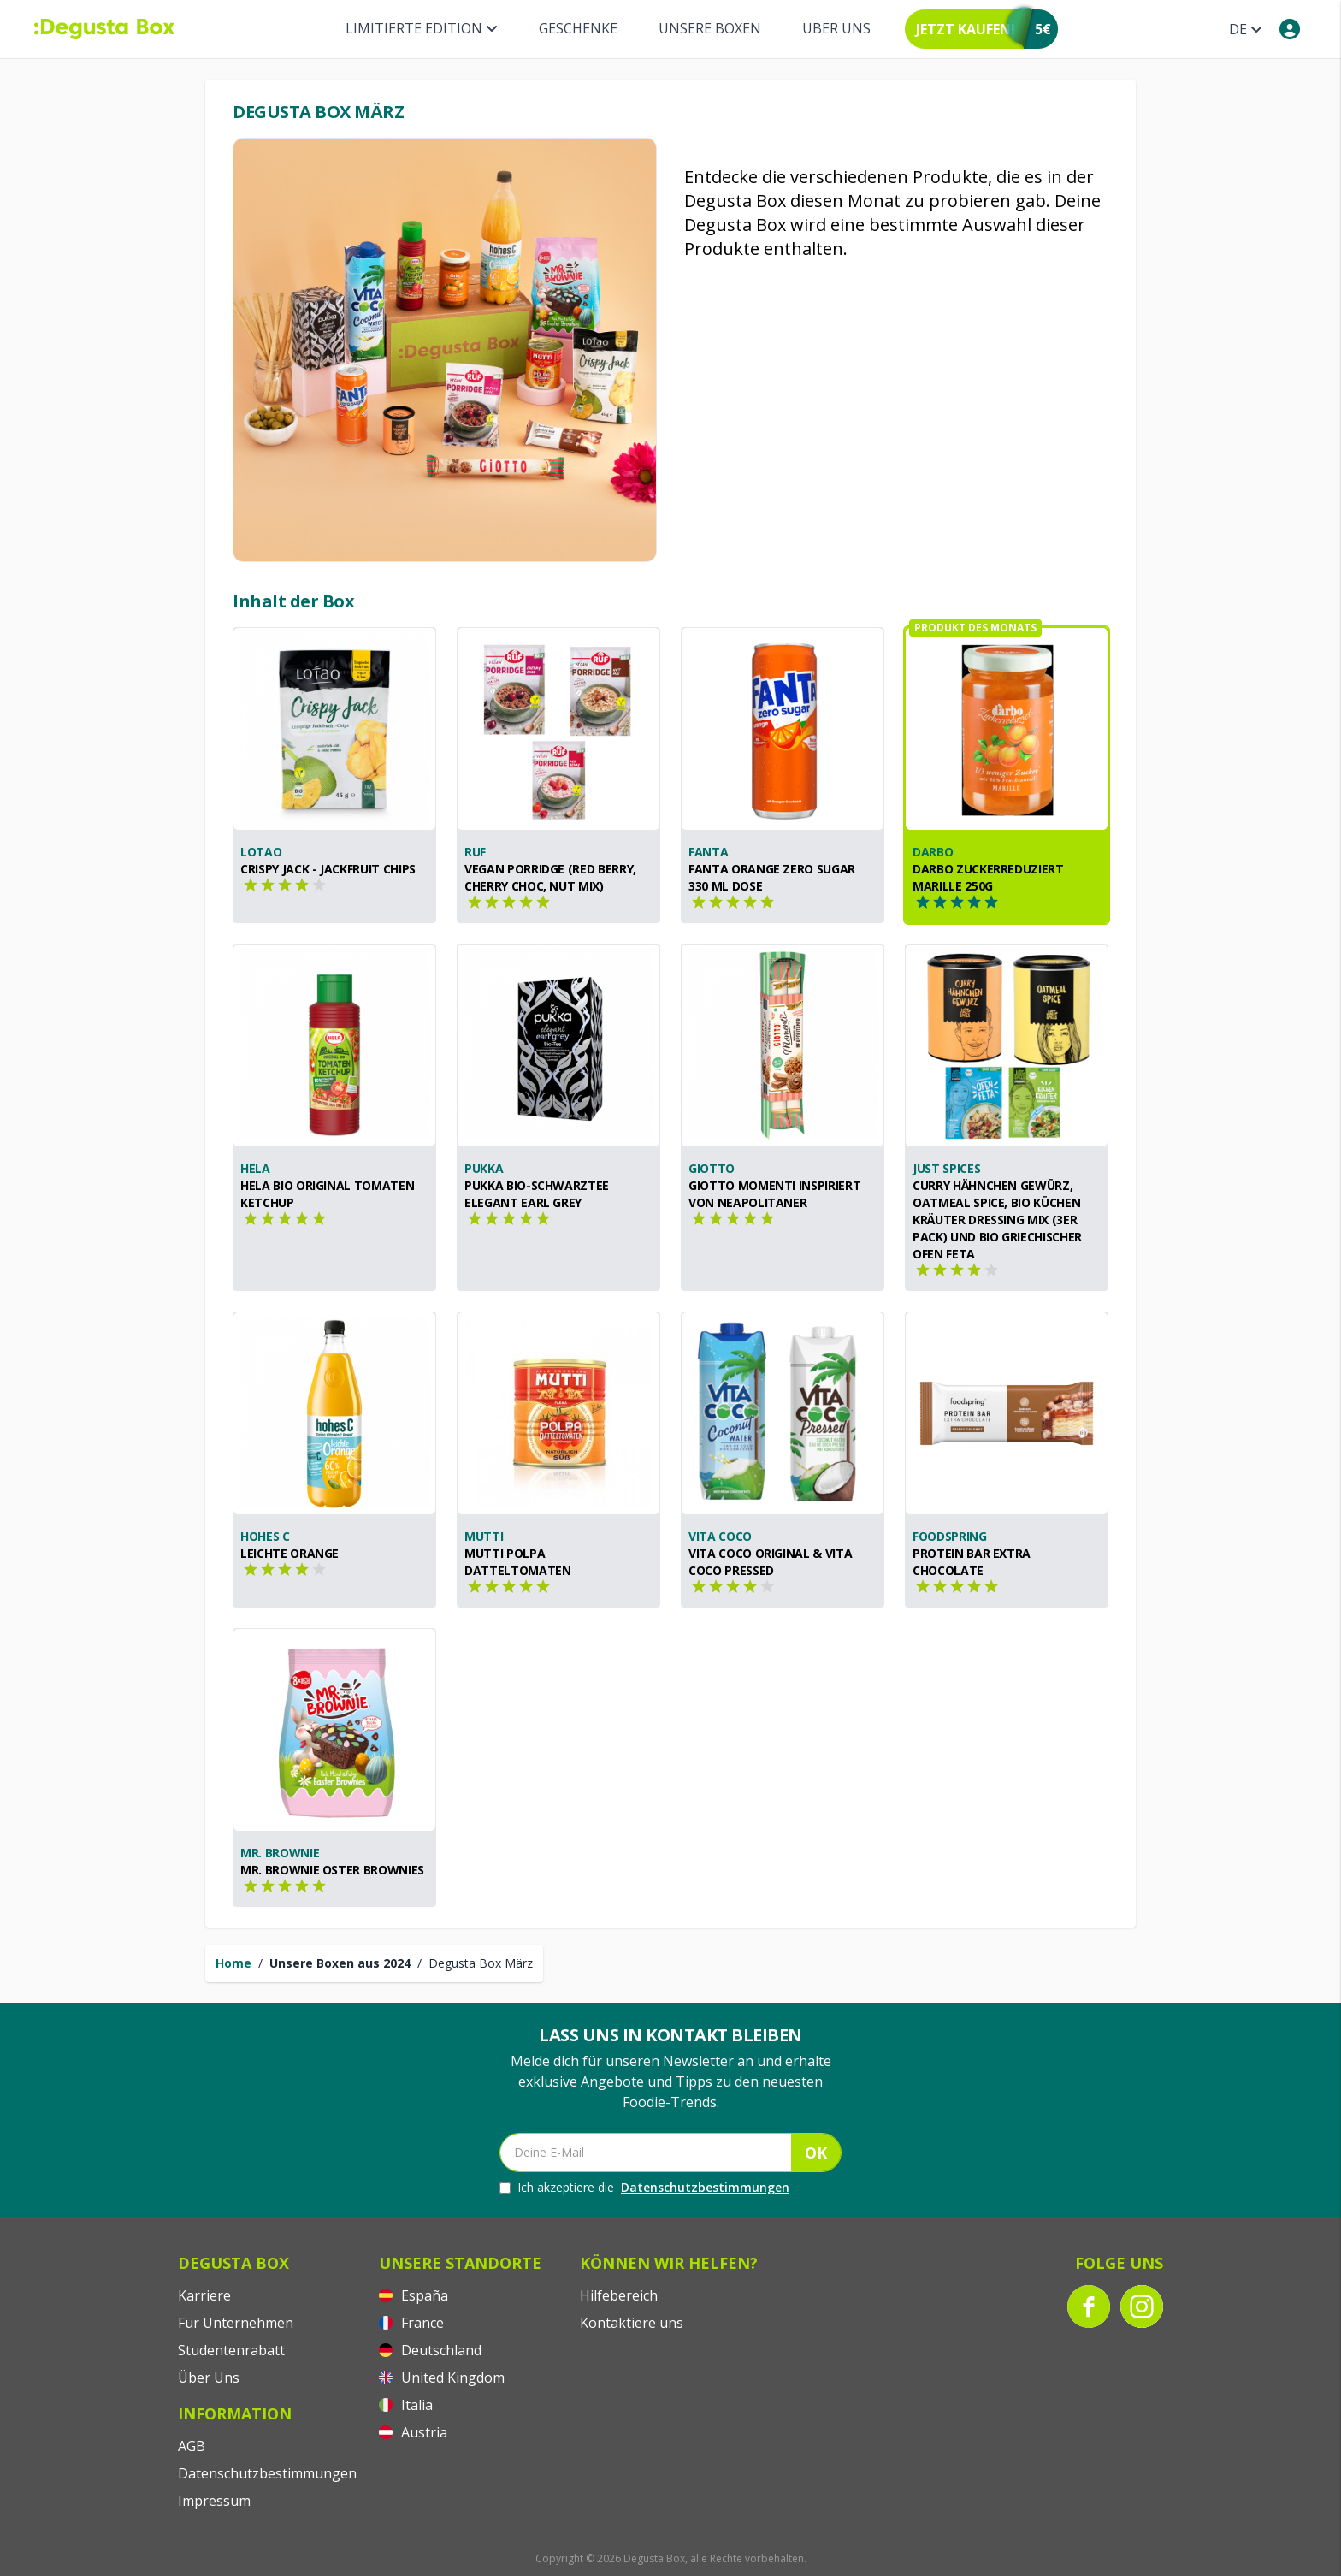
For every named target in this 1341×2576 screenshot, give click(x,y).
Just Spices (946, 1168)
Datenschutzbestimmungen (705, 2187)
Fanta (708, 852)
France (411, 2322)
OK (816, 2152)
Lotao (260, 852)
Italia (406, 2404)
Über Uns (836, 28)
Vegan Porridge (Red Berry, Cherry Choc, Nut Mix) (550, 877)
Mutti (483, 1536)
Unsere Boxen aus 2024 (340, 1963)
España (413, 2295)
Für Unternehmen (235, 2322)
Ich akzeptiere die (644, 2187)
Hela (255, 1168)
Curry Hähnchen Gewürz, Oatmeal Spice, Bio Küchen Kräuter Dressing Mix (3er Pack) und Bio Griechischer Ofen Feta (997, 1219)
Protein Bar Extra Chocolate (972, 1561)
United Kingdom (442, 2377)
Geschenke (578, 28)
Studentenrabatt (231, 2350)
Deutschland (430, 2350)
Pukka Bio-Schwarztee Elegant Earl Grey (536, 1194)
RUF (475, 852)
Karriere (204, 2295)
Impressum (214, 2500)
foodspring (950, 1536)
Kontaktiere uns (631, 2322)
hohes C (265, 1536)
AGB (191, 2446)
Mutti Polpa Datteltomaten (517, 1561)
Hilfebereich (619, 2295)
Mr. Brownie (279, 1853)
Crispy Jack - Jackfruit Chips (328, 869)
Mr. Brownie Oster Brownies (332, 1870)
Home (233, 1963)
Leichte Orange (289, 1553)
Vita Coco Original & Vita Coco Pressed (770, 1561)
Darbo (933, 852)
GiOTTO (711, 1168)
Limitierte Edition (422, 28)
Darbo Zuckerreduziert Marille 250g (988, 877)
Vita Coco (720, 1536)
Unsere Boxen (710, 28)
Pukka (483, 1168)
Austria (413, 2432)
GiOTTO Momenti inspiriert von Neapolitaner (774, 1194)
